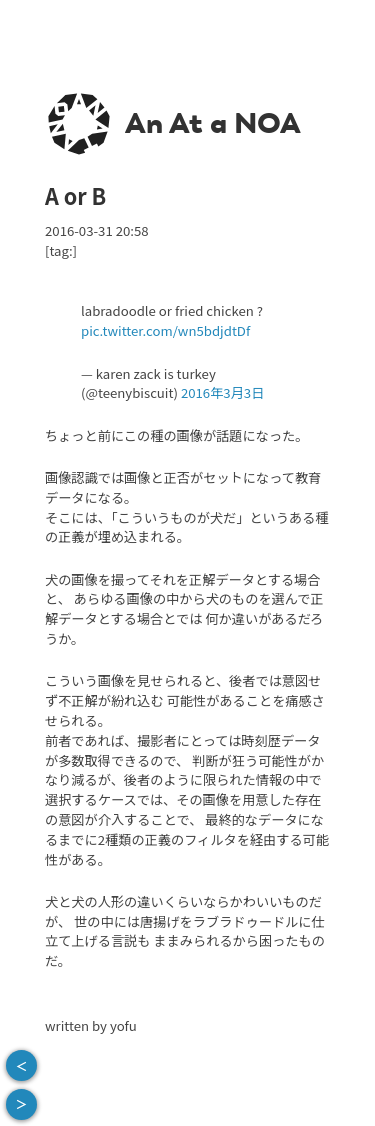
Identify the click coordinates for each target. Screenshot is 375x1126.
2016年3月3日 (222, 392)
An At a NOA (213, 123)
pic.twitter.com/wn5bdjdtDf (165, 330)
